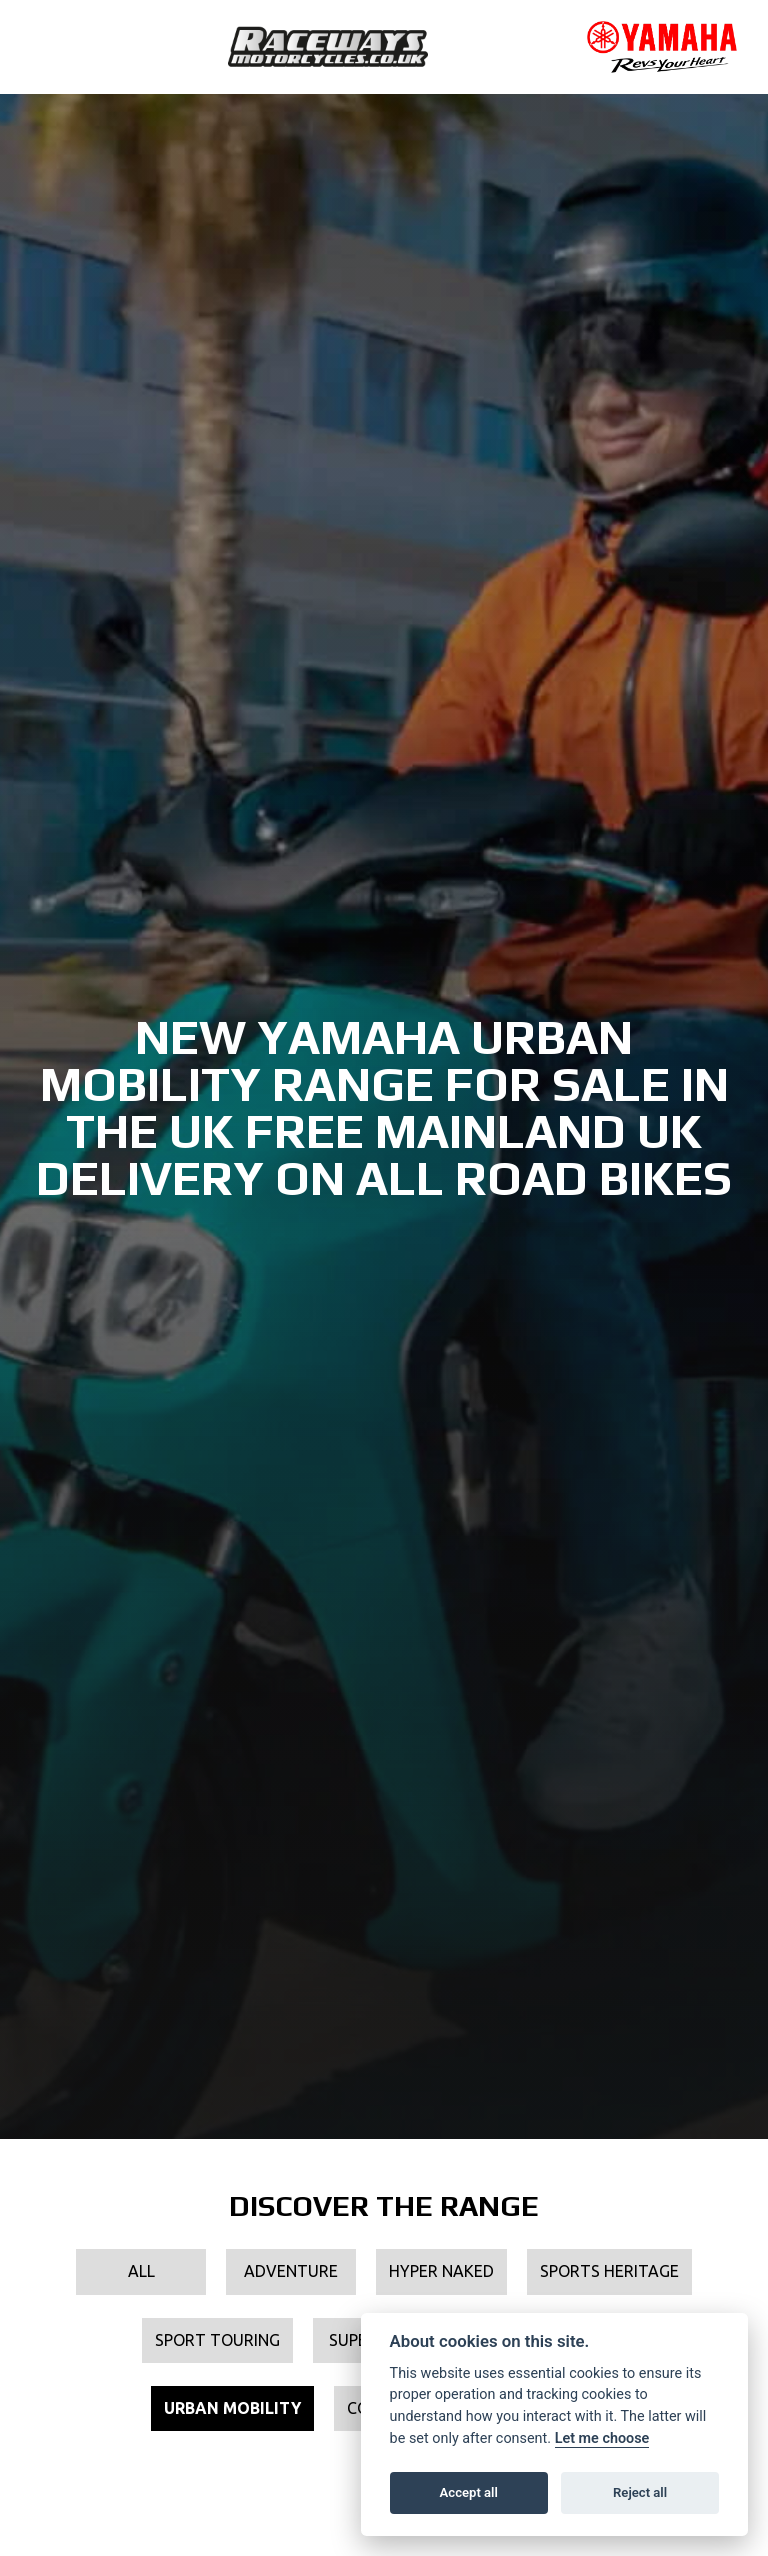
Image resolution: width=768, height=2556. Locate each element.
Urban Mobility (232, 2408)
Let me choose (602, 2438)
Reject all (640, 2492)
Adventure (291, 2271)
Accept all (469, 2492)
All (141, 2271)
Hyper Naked (441, 2271)
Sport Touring (217, 2340)
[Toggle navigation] (46, 47)
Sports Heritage (609, 2271)
